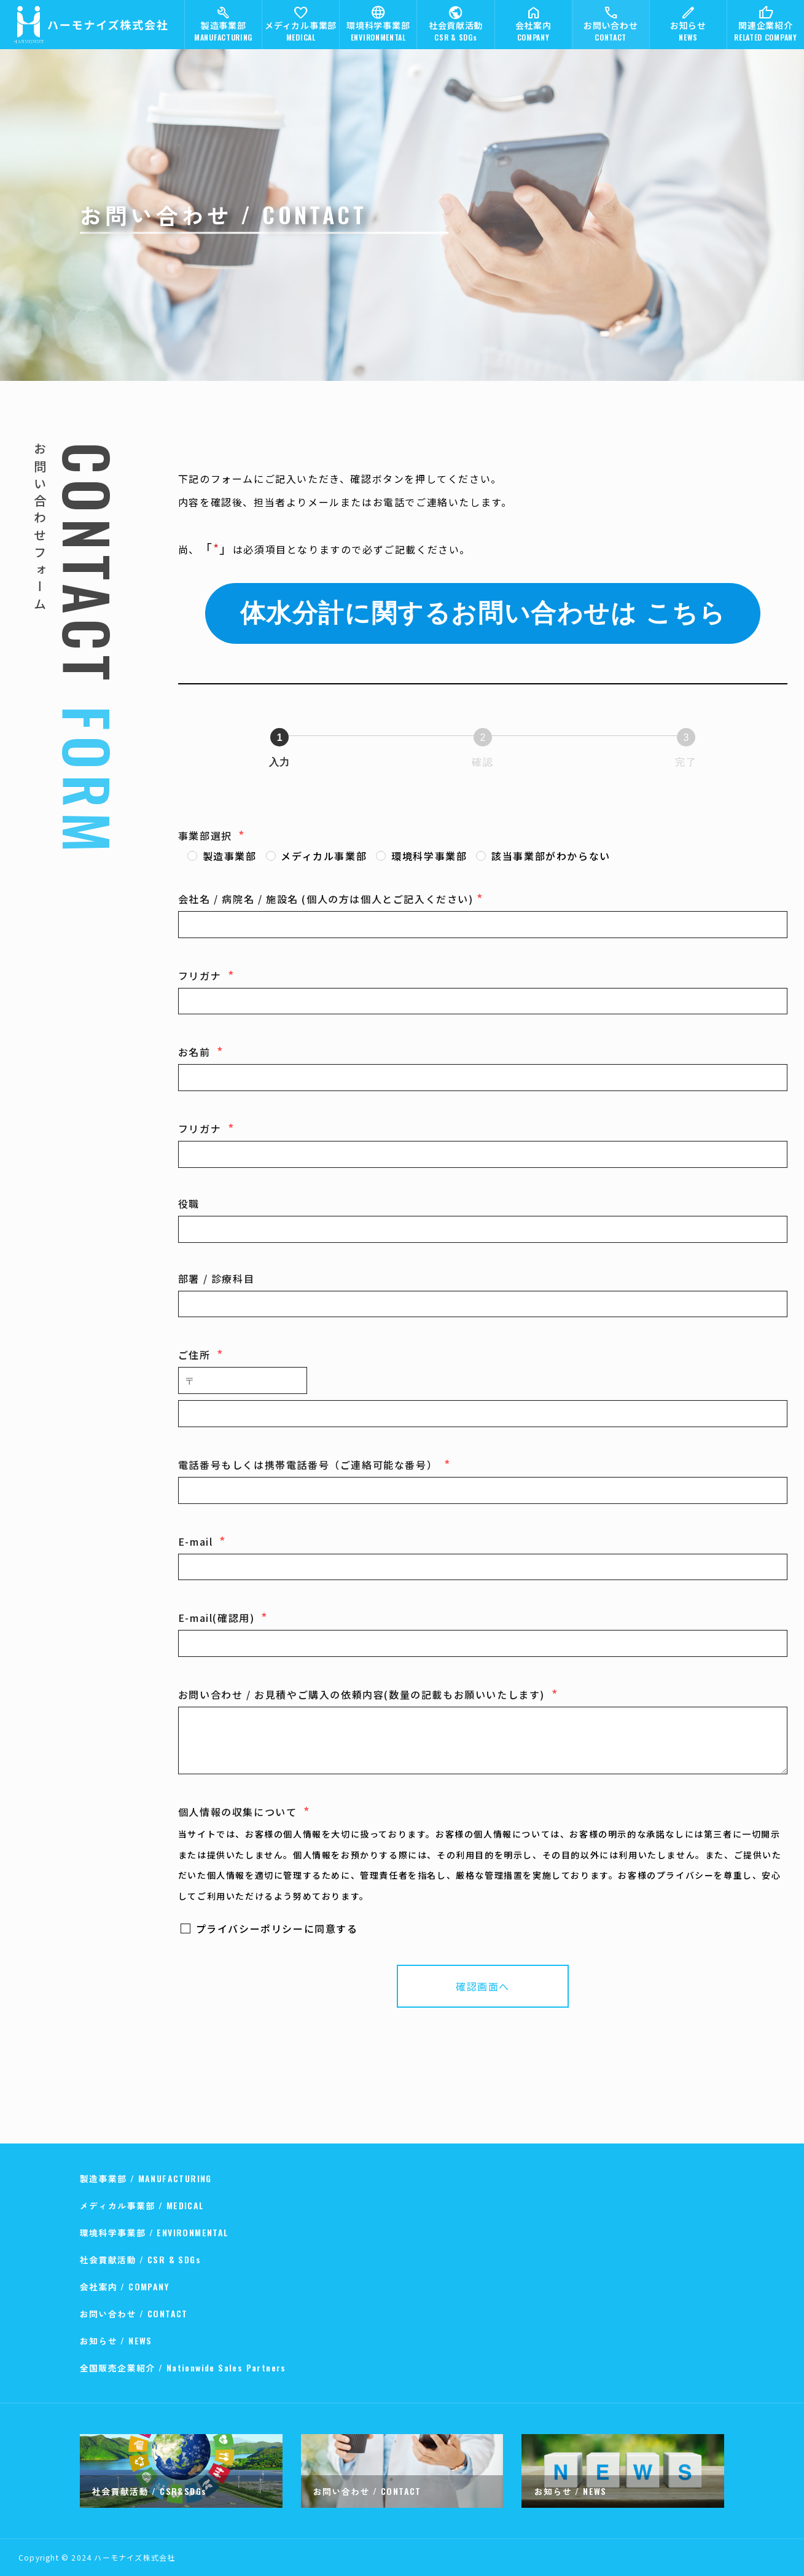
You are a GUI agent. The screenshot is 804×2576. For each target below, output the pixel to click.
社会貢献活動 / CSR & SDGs (140, 2259)
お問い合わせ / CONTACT (134, 2313)
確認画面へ (510, 1986)
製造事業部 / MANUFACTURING (146, 2178)
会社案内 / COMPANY (125, 2286)
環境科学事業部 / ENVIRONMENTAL (154, 2232)
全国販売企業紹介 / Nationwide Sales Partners (183, 2367)
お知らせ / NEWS (116, 2340)
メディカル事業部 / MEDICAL (142, 2205)
